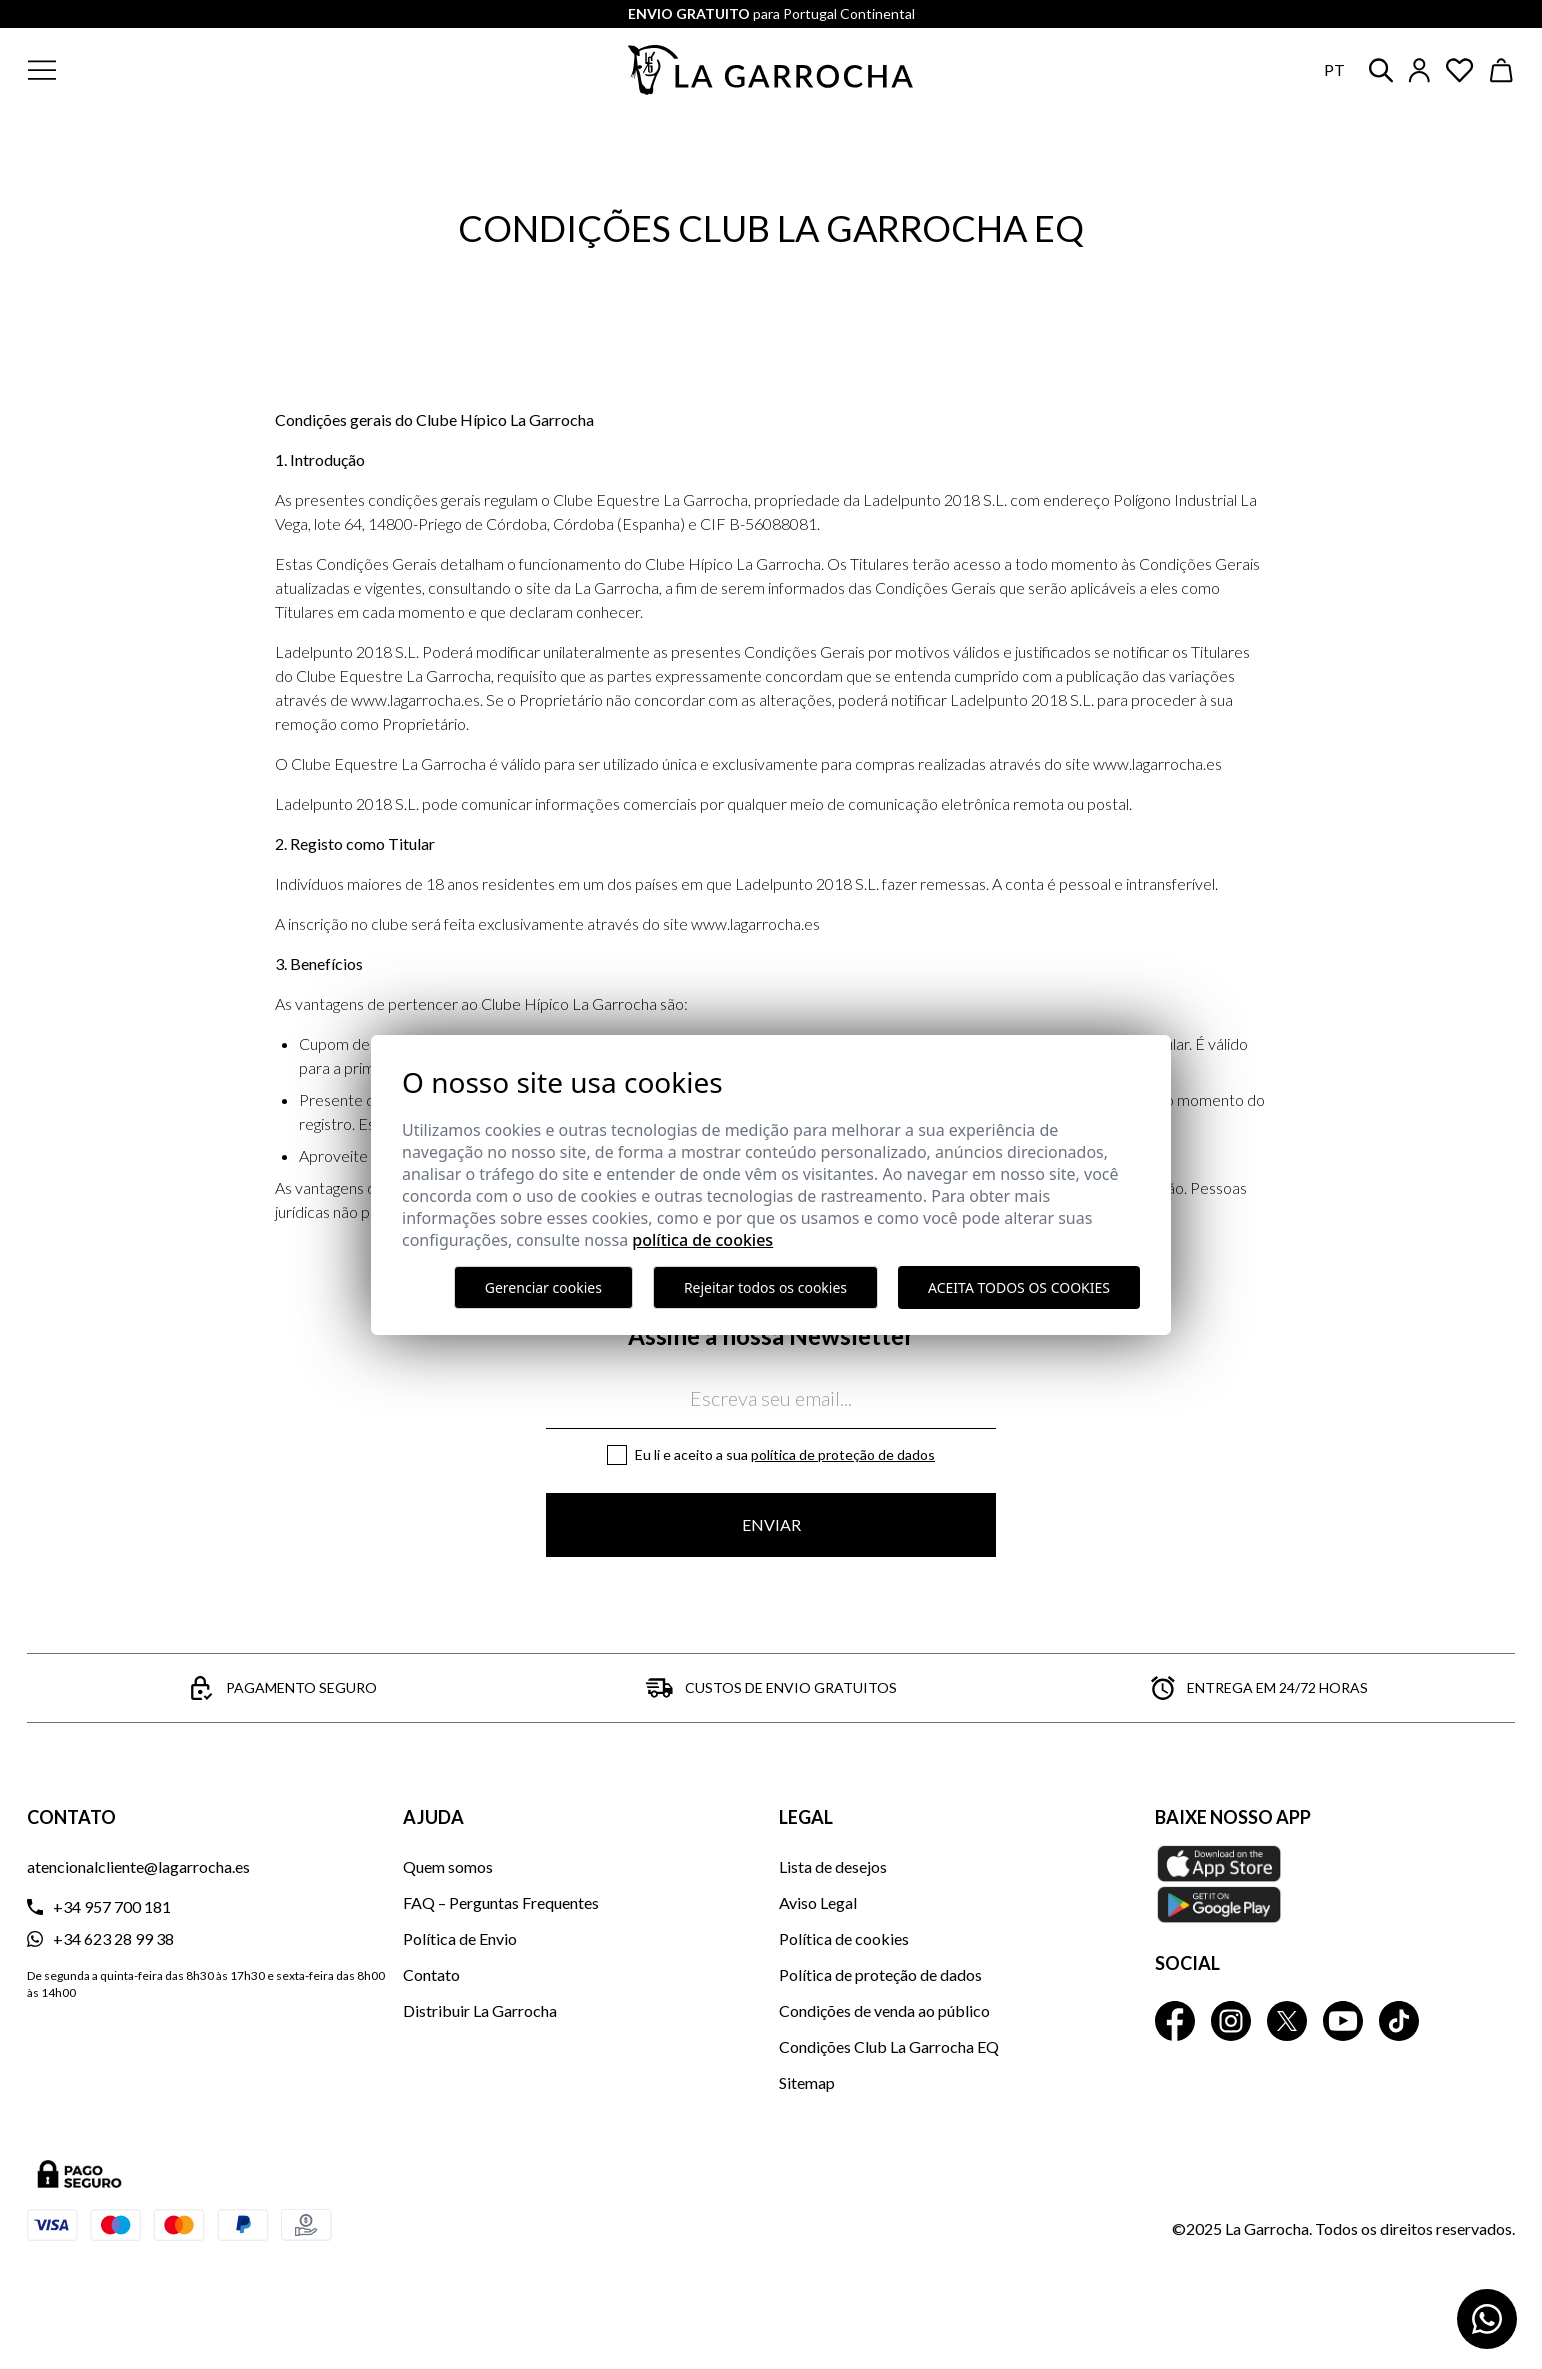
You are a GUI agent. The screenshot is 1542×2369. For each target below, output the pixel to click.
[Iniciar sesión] (1419, 70)
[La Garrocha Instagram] (1231, 2021)
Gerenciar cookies (543, 1287)
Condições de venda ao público (884, 2010)
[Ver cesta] (1502, 70)
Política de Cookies (702, 1240)
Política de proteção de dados (843, 1454)
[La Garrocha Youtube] (1343, 2021)
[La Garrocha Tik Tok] (1399, 2021)
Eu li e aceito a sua (785, 1454)
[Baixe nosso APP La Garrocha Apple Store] (1335, 1884)
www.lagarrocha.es (1157, 763)
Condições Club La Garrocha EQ (889, 2046)
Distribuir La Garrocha (480, 2010)
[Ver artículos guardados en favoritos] (1460, 70)
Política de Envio (460, 1938)
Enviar (771, 1524)
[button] (163, 70)
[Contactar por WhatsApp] (1487, 2319)
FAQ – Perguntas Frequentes (501, 1902)
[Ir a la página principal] (771, 70)
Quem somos (448, 1866)
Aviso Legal (818, 1902)
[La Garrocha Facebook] (1175, 2021)
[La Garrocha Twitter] (1287, 2021)
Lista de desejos (833, 1866)
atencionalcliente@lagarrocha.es (138, 1866)
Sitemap (807, 2082)
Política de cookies (844, 1938)
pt (1334, 69)
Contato (431, 1974)
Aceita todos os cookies (1019, 1287)
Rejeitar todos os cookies (765, 1287)
